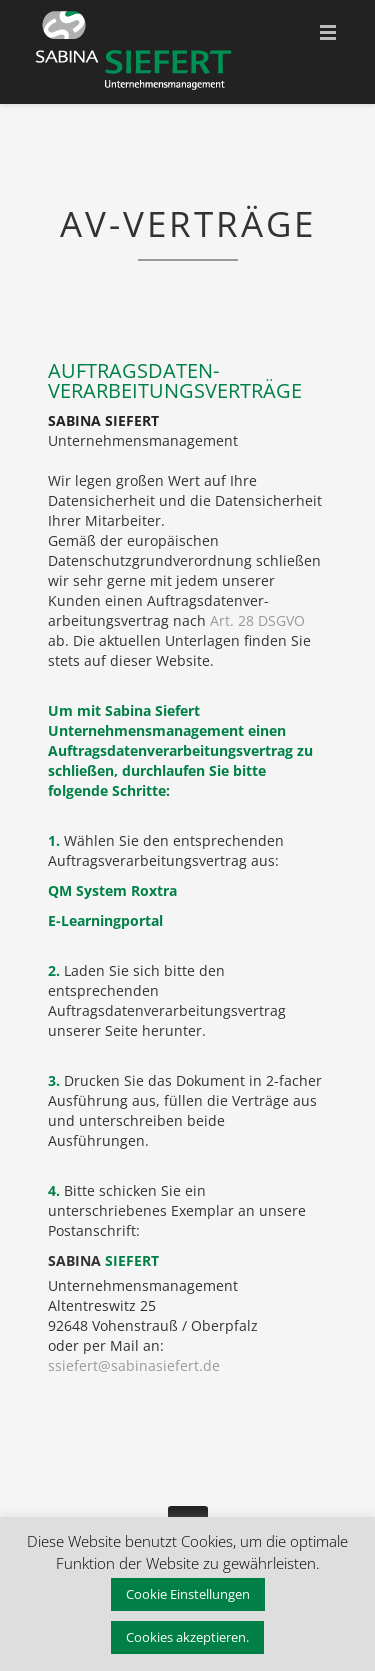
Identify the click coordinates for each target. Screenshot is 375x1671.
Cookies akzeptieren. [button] (187, 1637)
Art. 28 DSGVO (257, 620)
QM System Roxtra (112, 890)
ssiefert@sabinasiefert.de (134, 1365)
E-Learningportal (105, 920)
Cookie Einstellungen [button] (188, 1594)
